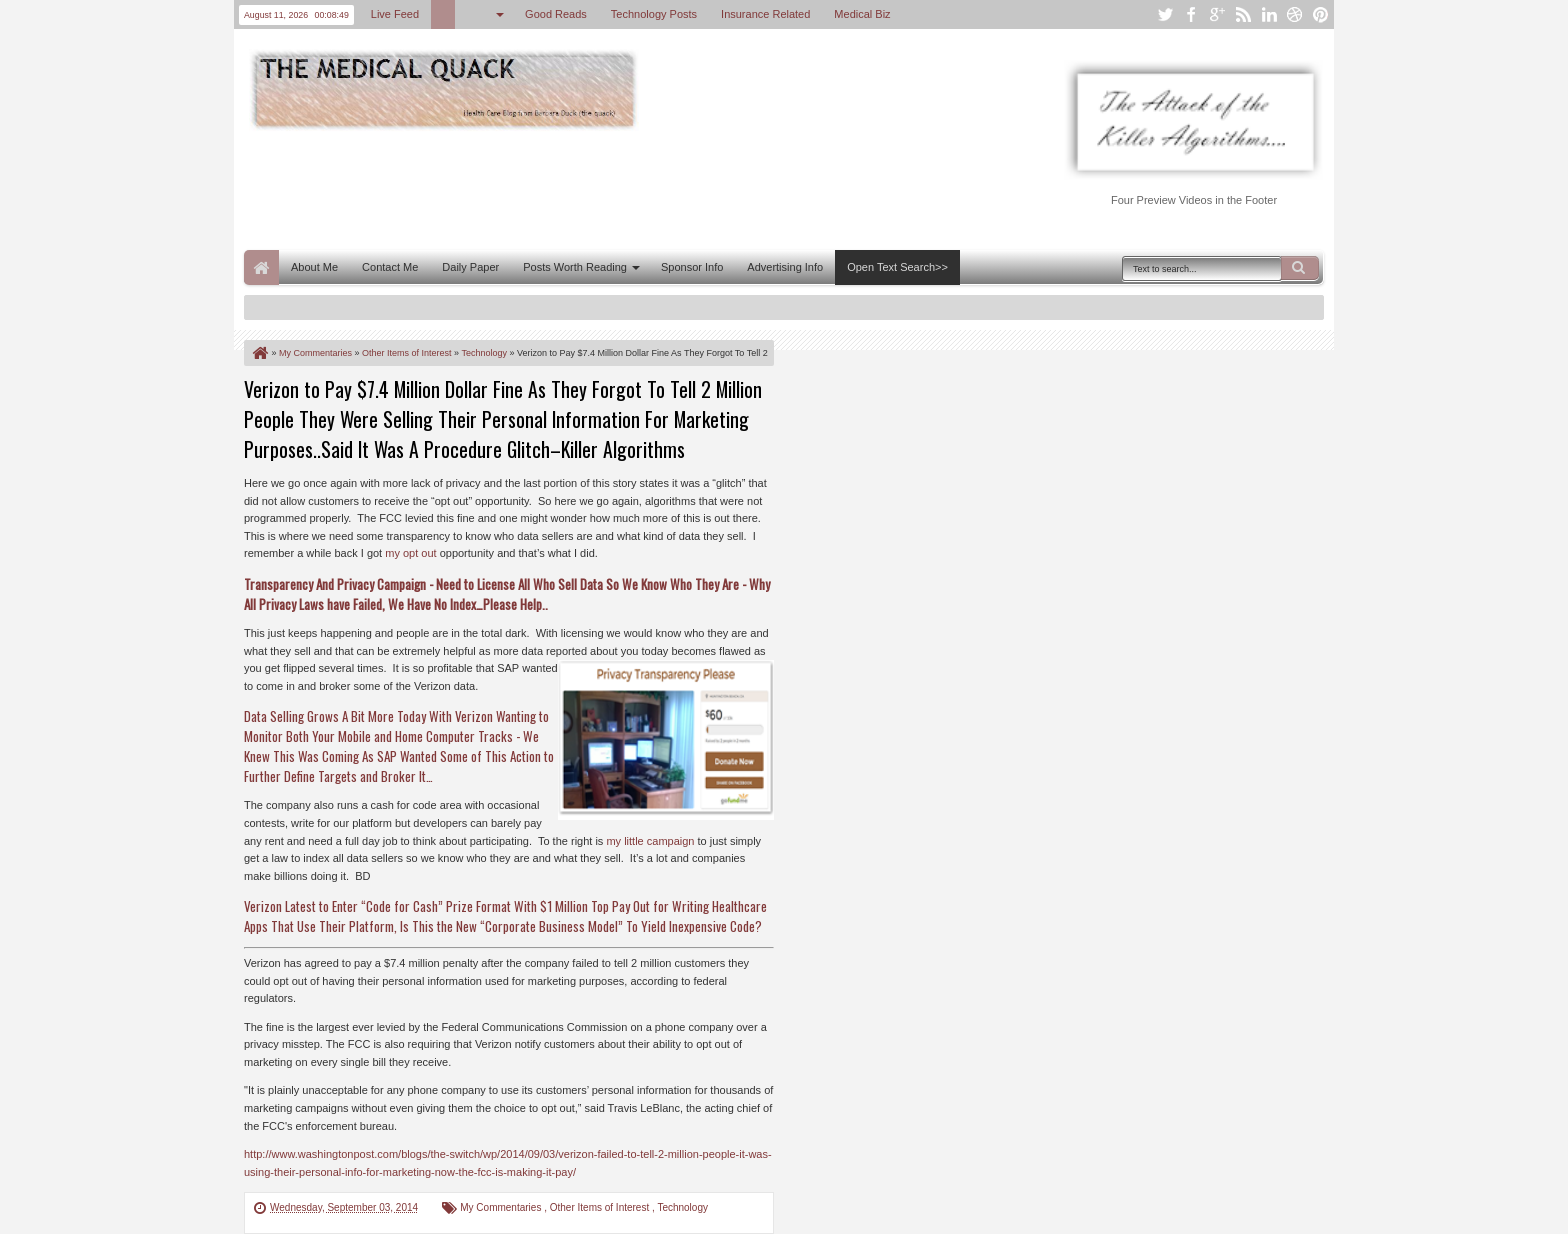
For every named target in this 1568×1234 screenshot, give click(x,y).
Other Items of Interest (601, 1207)
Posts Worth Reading (575, 267)
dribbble (1295, 14)
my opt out (410, 553)
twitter (1165, 14)
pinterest (1321, 14)
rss (1243, 14)
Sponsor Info (692, 267)
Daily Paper (470, 267)
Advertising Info (785, 267)
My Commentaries (502, 1207)
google (1217, 14)
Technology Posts (654, 14)
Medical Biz (862, 14)
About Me (314, 267)
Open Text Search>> (897, 267)
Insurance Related (765, 14)
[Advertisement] (608, 188)
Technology (682, 1207)
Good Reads (556, 14)
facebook (1191, 14)
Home (261, 267)
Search (1300, 268)
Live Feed (395, 14)
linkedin (1269, 14)
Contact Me (390, 267)
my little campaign (650, 841)
